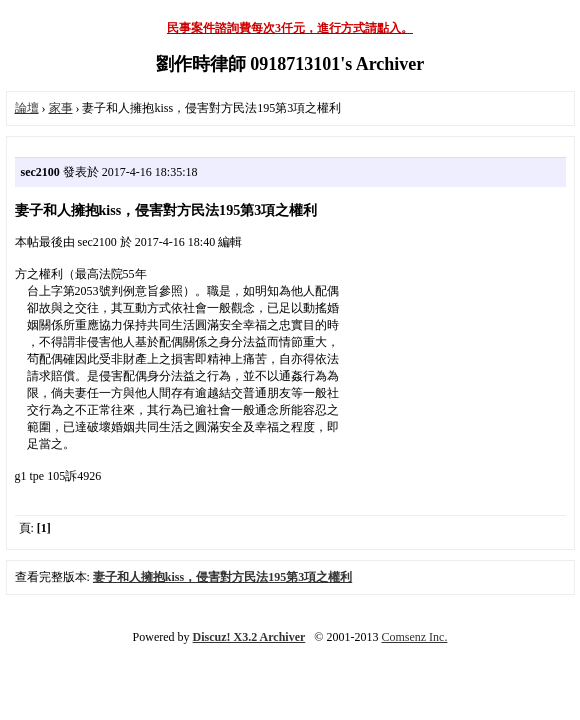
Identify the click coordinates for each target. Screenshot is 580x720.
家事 (61, 108)
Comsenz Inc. (414, 637)
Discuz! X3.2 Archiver (249, 637)
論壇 (27, 108)
